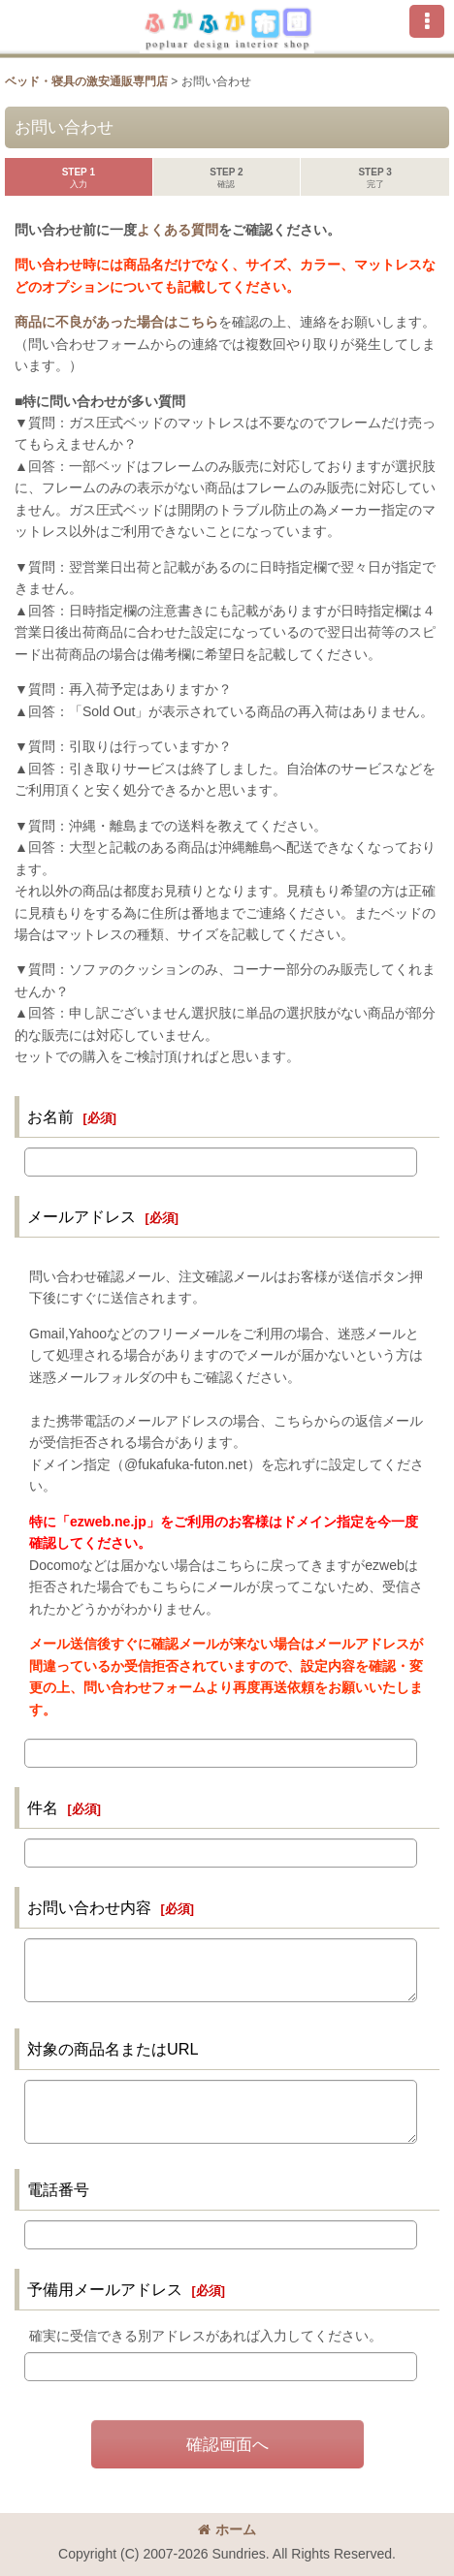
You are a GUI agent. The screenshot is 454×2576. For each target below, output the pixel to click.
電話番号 (58, 2189)
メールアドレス (81, 1216)
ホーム (227, 2529)
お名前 (50, 1116)
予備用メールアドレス (104, 2289)
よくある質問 (177, 229)
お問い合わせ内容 (89, 1907)
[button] (426, 21)
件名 (42, 1807)
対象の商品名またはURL (113, 2049)
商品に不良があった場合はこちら (116, 322)
